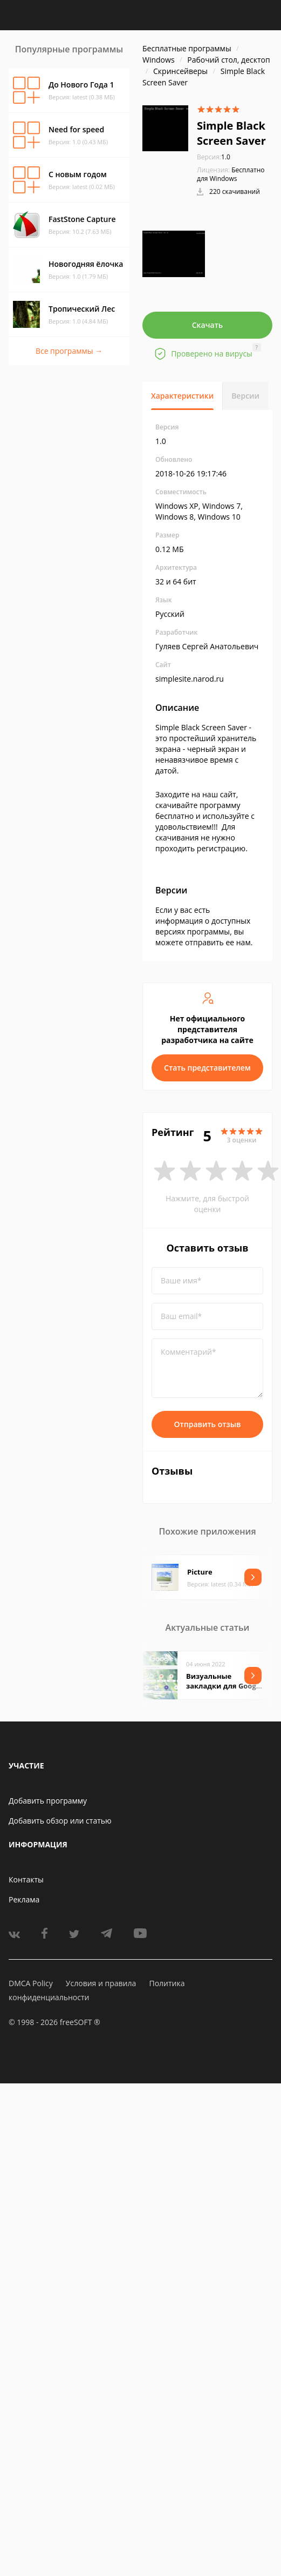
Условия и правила (101, 1983)
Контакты (26, 1879)
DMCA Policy (31, 1983)
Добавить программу (48, 1800)
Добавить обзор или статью (60, 1820)
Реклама (24, 1899)
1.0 (213, 157)
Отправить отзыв (207, 1424)
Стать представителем (207, 1067)
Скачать (207, 325)
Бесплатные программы (186, 48)
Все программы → (69, 351)
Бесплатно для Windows (231, 174)
